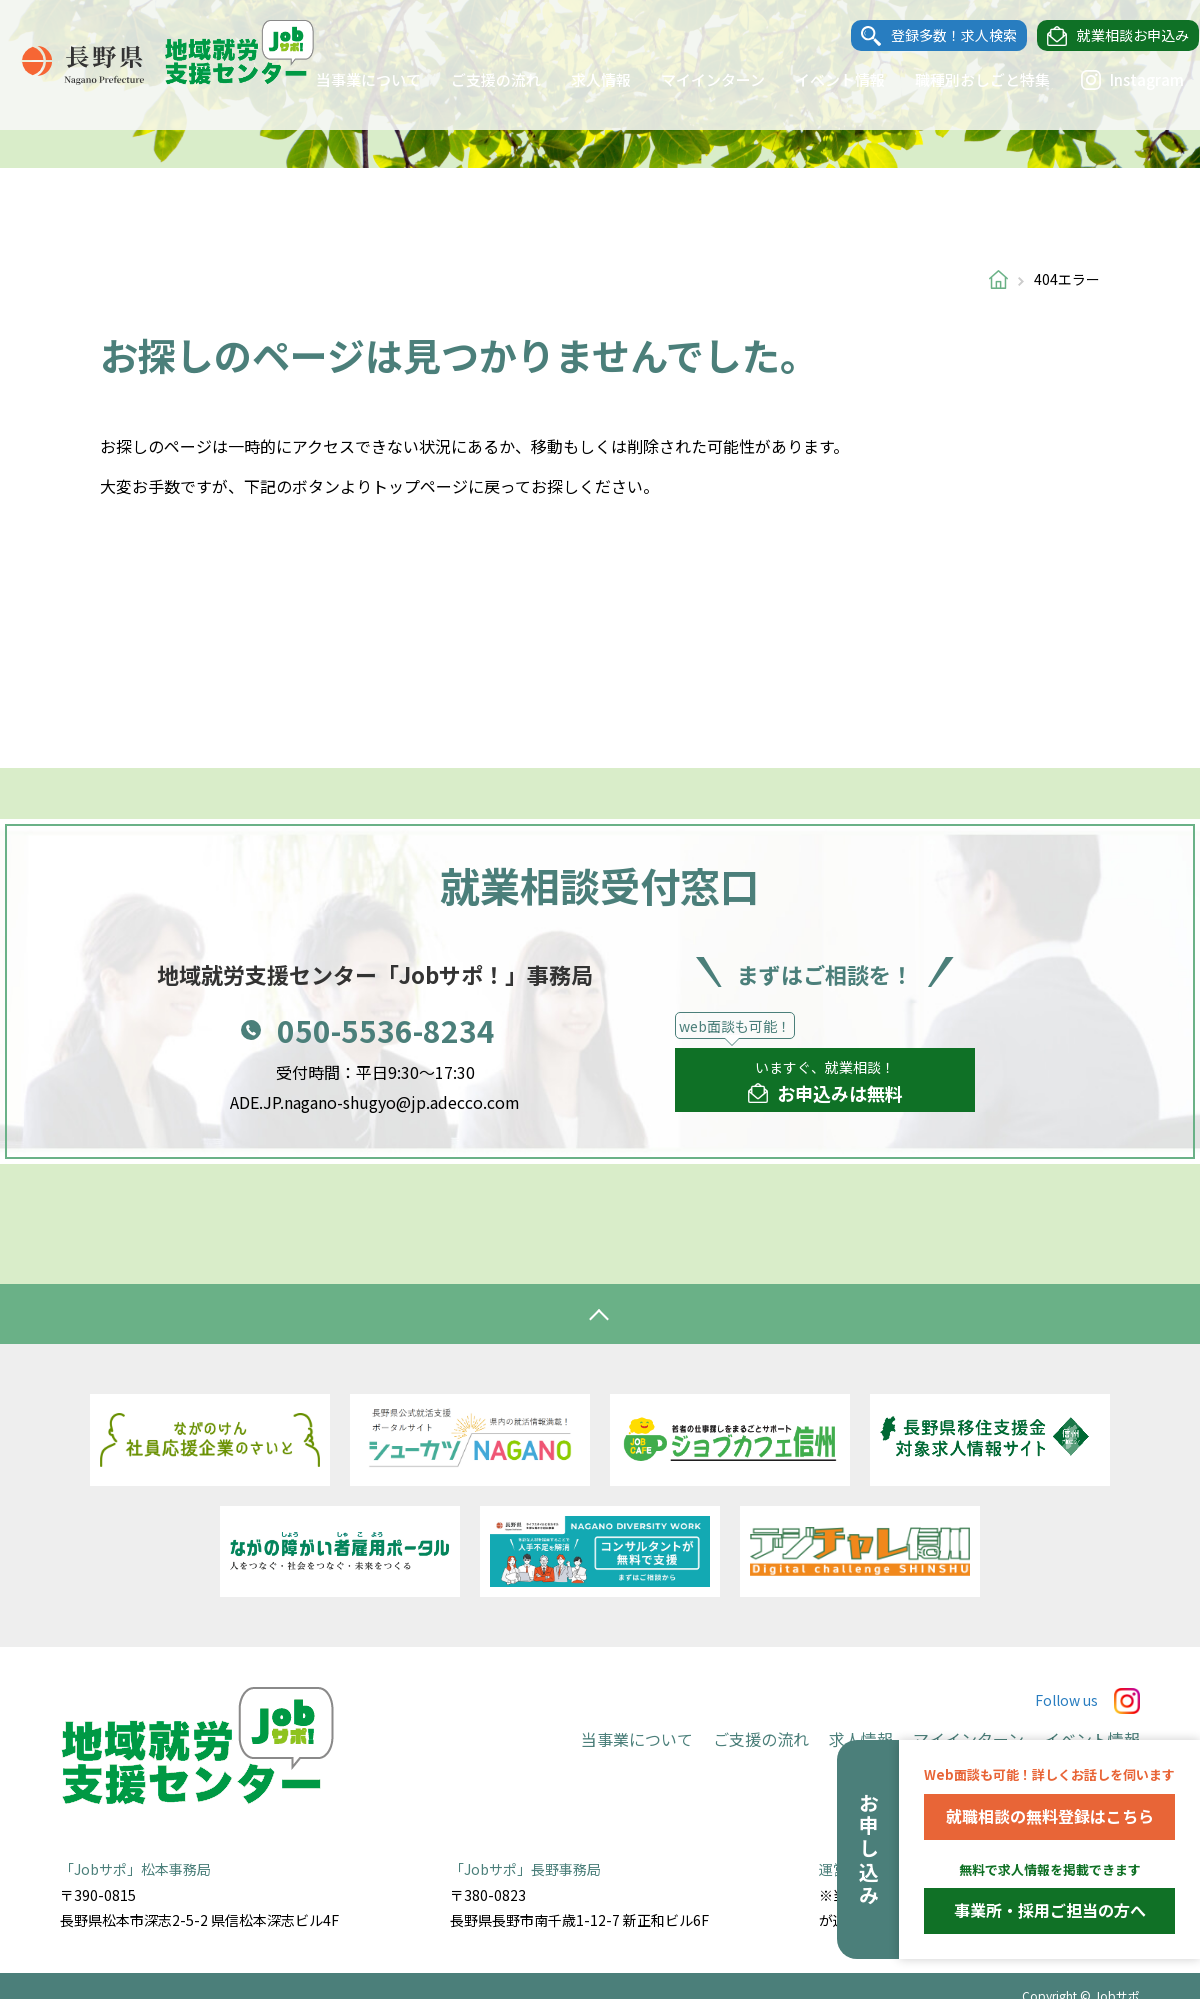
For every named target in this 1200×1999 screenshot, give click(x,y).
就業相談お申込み (1114, 36)
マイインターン (694, 79)
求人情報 (582, 79)
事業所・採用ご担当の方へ (1050, 1910)
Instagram (1113, 80)
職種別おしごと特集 (963, 79)
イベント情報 (821, 79)
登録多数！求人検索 (935, 36)
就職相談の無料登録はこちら (1050, 1816)
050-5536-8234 (386, 1030)
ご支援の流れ (477, 79)
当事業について (349, 79)
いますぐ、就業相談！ (825, 1082)
